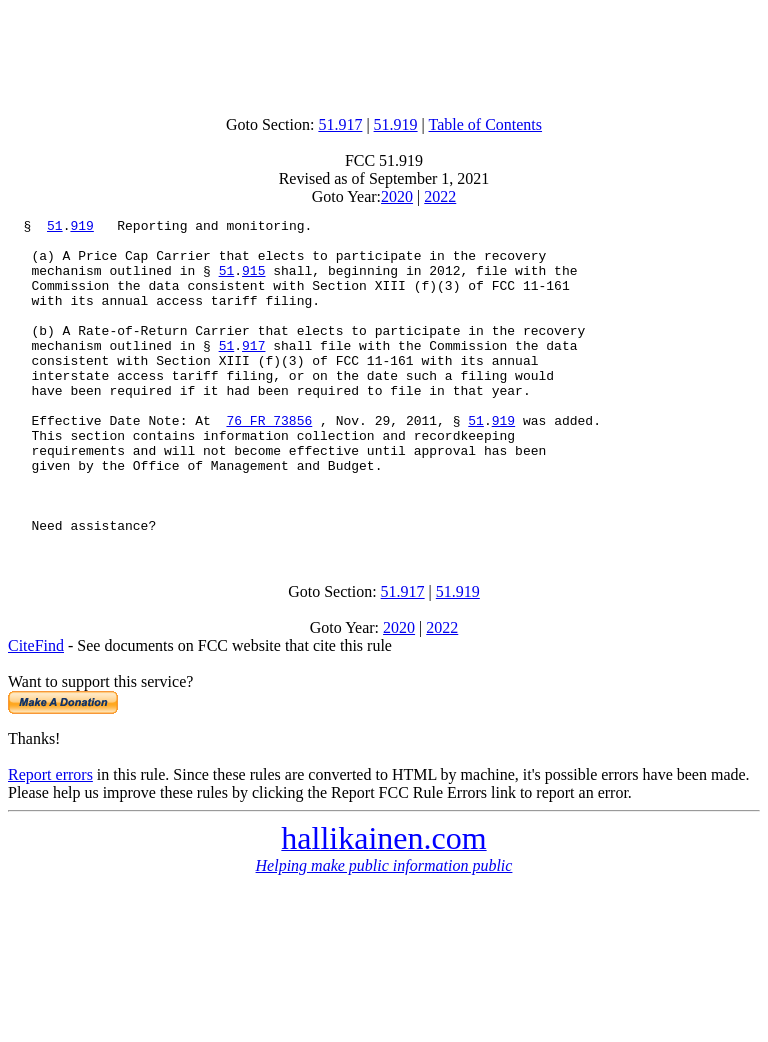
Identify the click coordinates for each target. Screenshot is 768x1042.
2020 (397, 196)
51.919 (396, 124)
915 (253, 282)
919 (81, 228)
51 (55, 228)
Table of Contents (486, 124)
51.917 (340, 124)
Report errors (50, 837)
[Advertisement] (384, 53)
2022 (440, 196)
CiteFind (36, 708)
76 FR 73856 (269, 462)
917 (253, 372)
